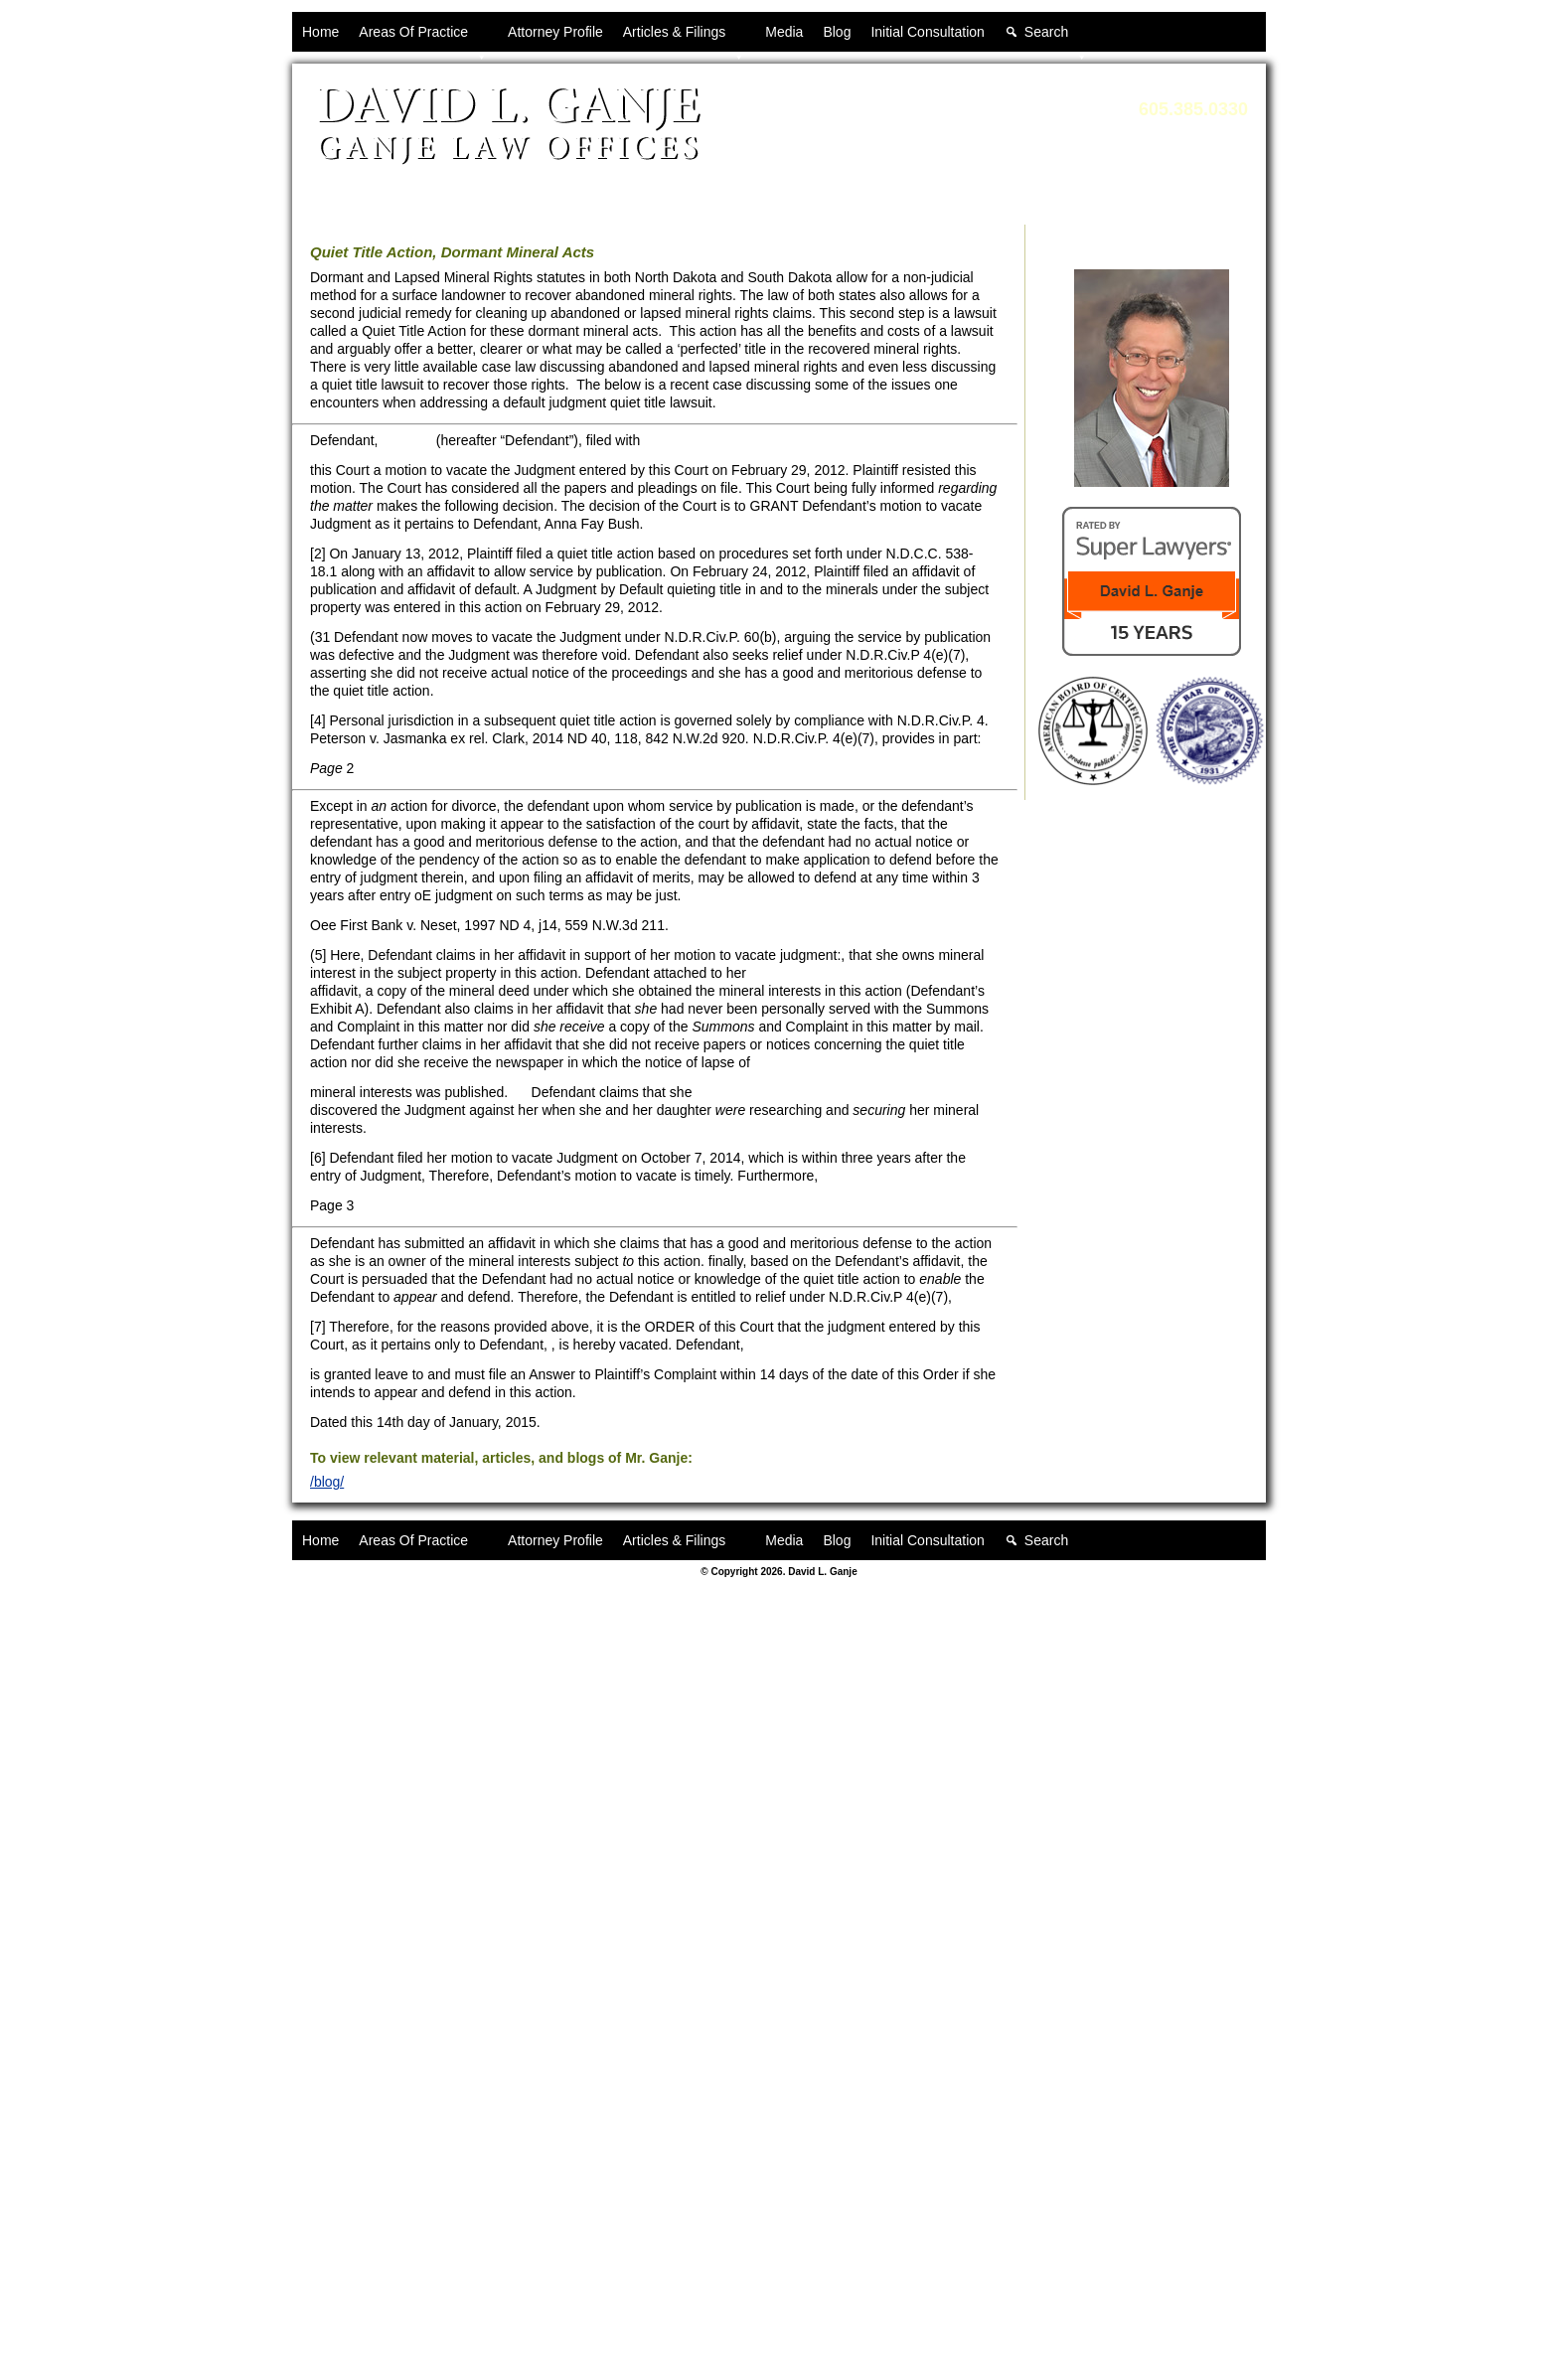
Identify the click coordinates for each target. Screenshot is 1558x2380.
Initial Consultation (927, 32)
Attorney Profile (555, 32)
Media (784, 32)
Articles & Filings (684, 38)
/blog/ (327, 1482)
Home (320, 32)
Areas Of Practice (423, 38)
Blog (837, 32)
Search (1056, 38)
